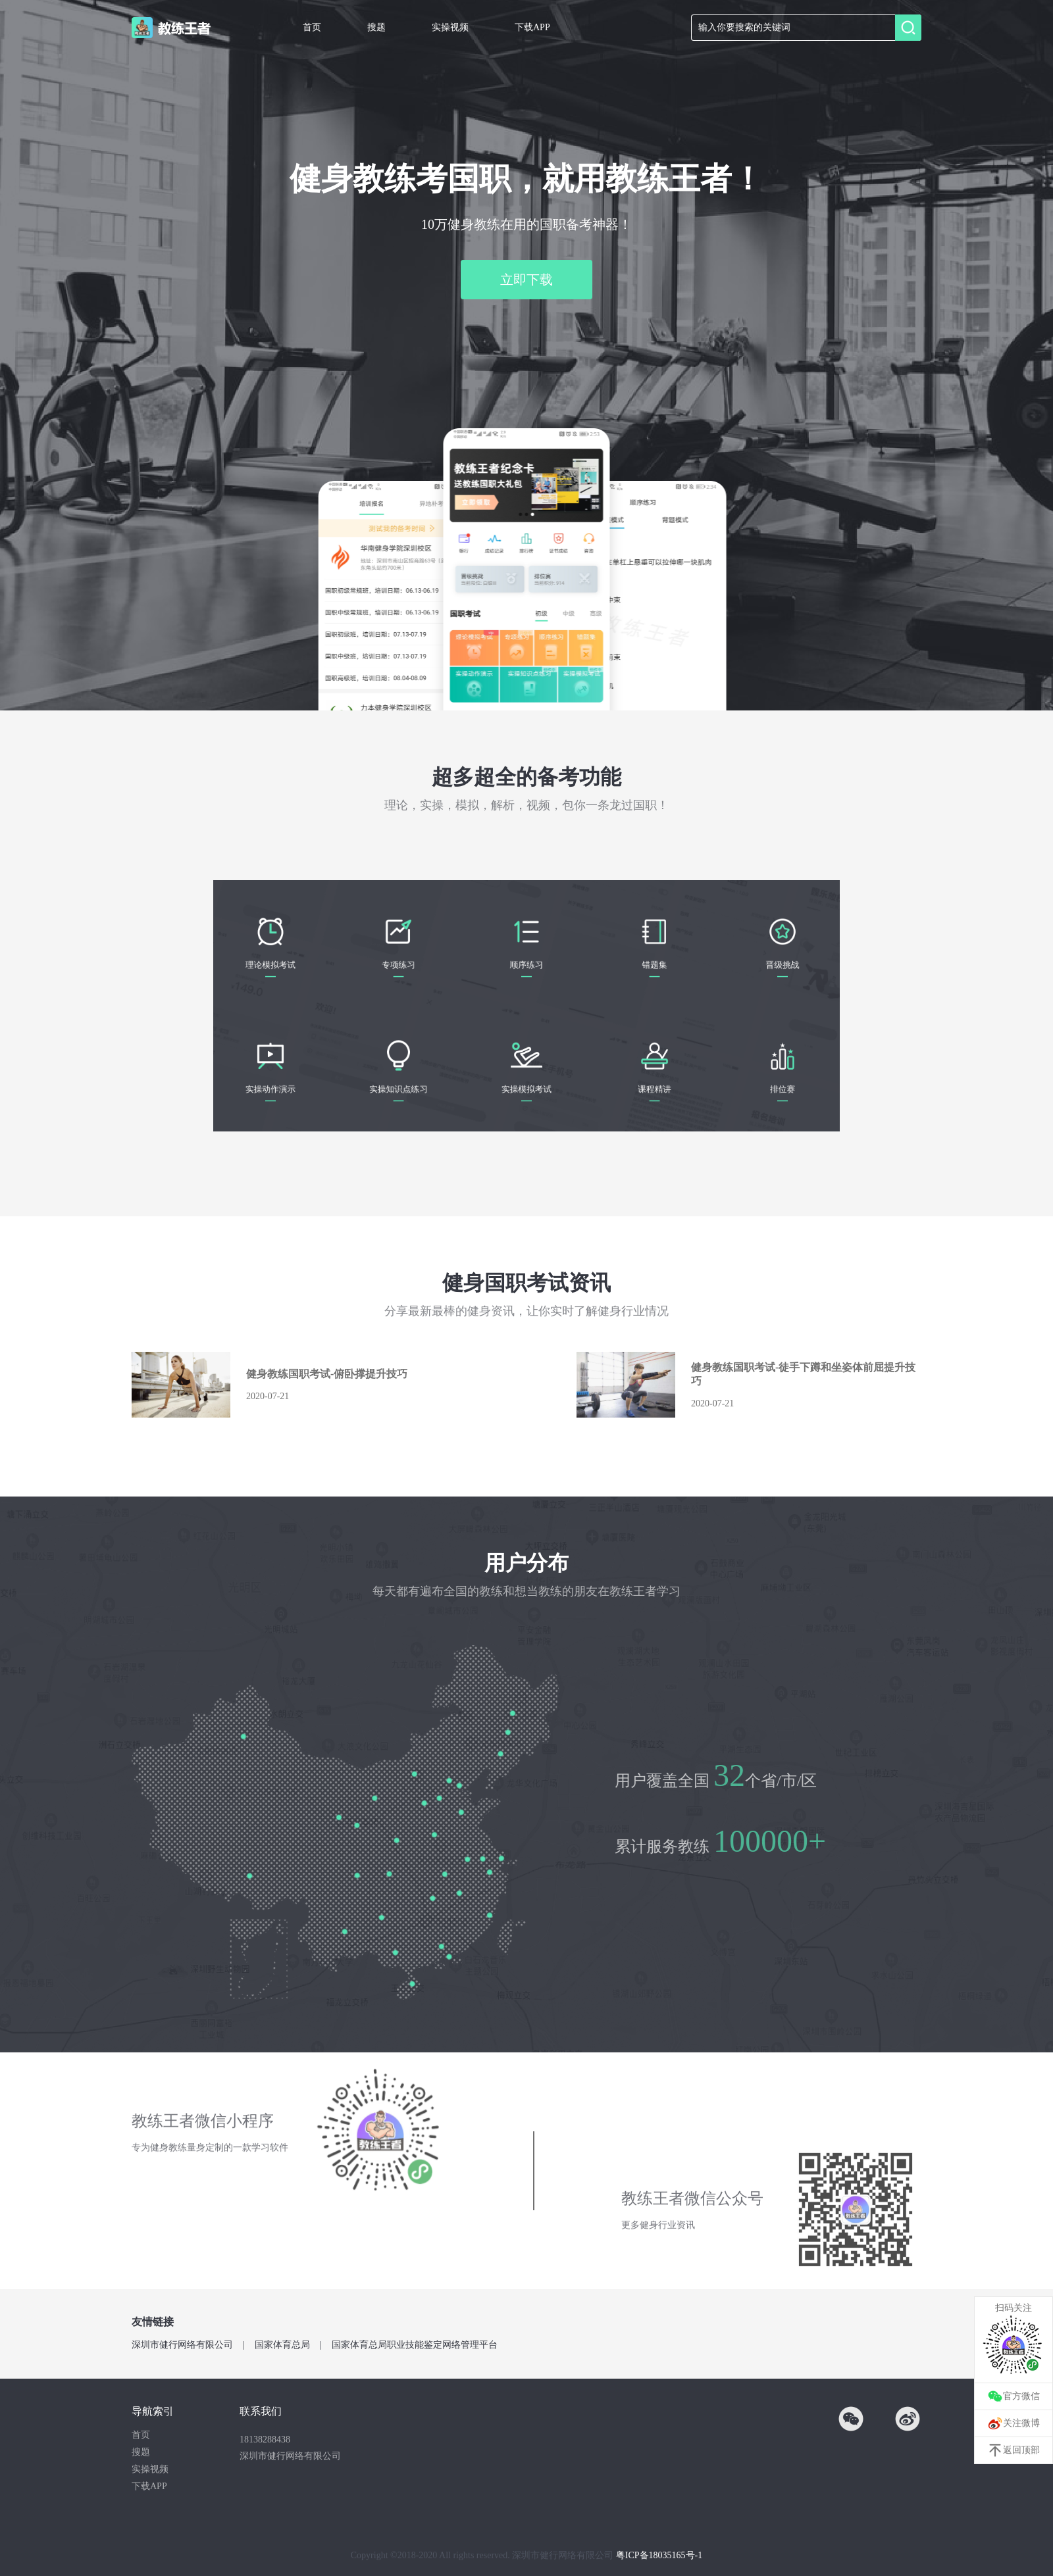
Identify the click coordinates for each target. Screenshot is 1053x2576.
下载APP (532, 27)
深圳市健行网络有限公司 (182, 2345)
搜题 (376, 27)
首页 (312, 27)
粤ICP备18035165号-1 (659, 2555)
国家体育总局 (282, 2345)
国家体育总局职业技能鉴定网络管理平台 (415, 2345)
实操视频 (450, 27)
